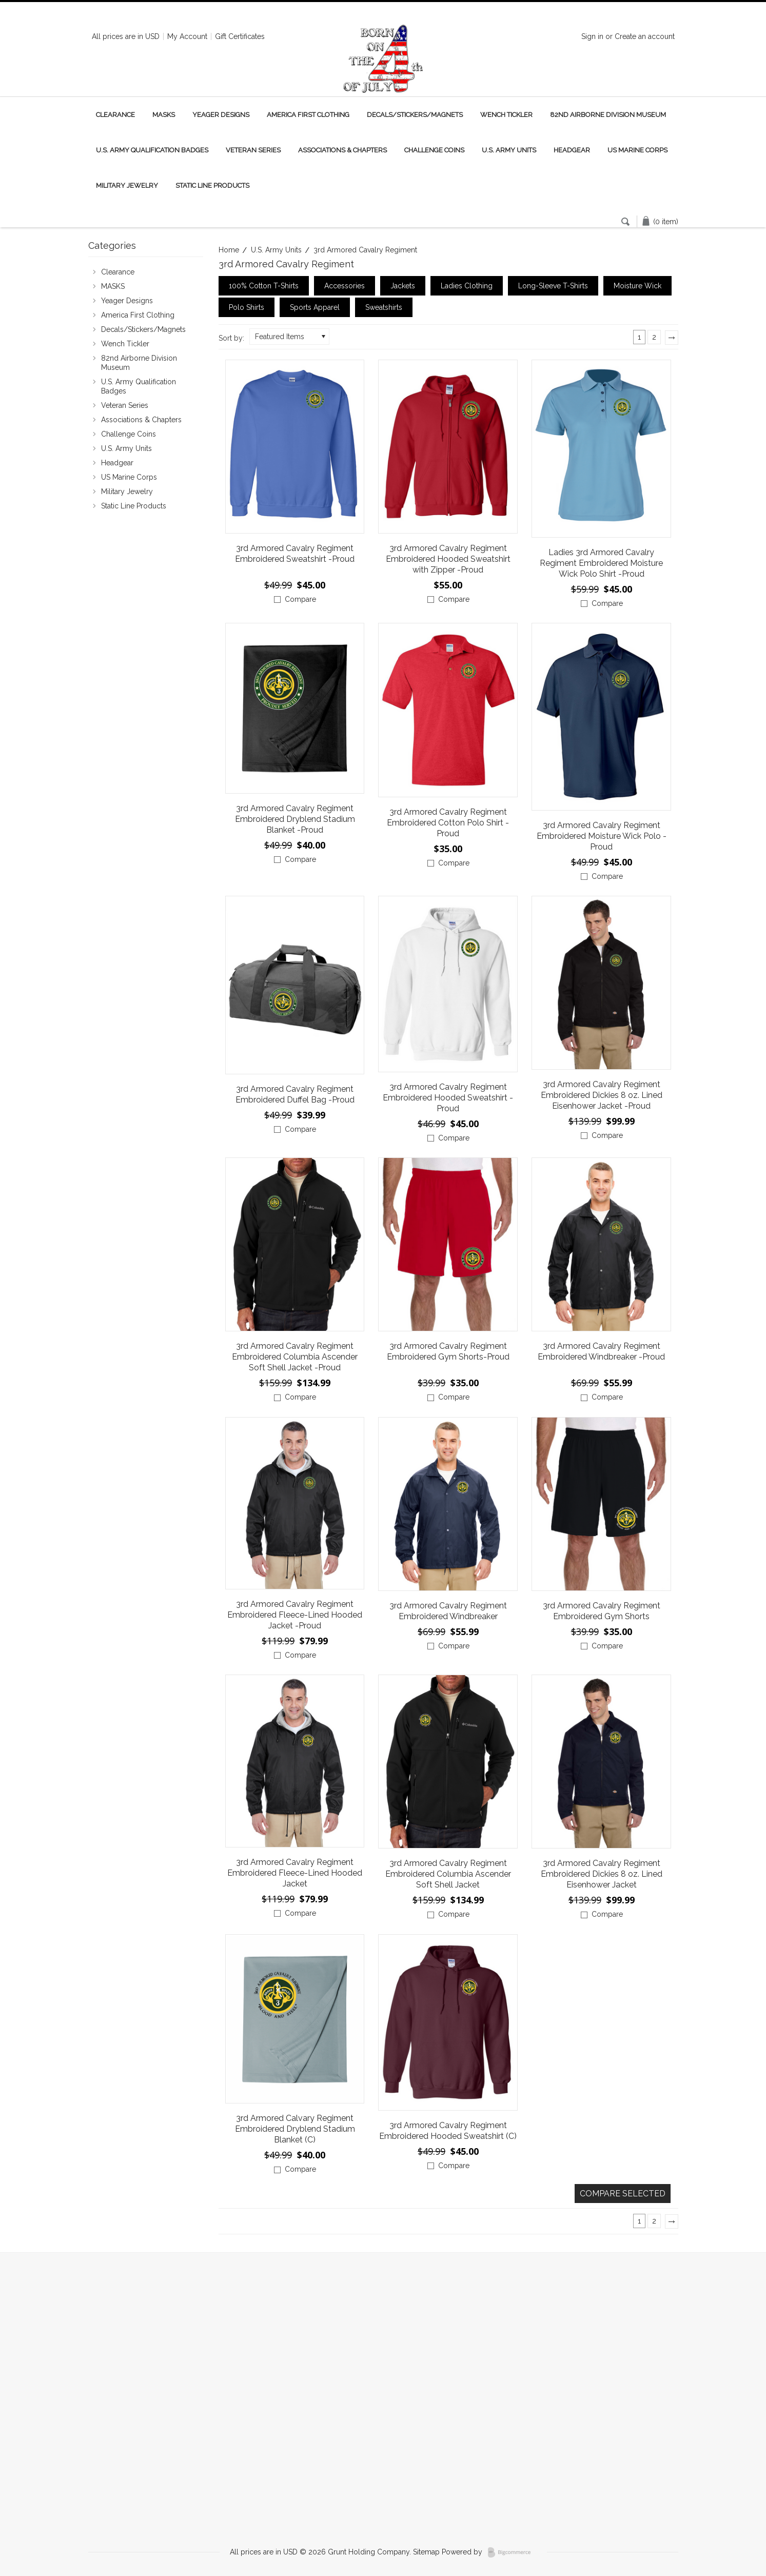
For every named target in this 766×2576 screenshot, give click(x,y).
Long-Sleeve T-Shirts (553, 286)
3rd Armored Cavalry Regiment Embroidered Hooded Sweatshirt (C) (448, 2130)
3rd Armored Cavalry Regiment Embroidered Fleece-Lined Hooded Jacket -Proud (294, 1614)
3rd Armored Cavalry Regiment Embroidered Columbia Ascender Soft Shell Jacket (448, 1874)
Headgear (572, 150)
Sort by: (231, 338)
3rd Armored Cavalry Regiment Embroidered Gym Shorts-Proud (448, 1351)
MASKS (163, 115)
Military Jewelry (127, 185)
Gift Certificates (240, 36)
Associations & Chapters (342, 150)
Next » (674, 341)
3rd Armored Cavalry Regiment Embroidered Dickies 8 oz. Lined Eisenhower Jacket (601, 1874)
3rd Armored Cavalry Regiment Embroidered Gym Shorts (601, 1611)
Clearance (115, 115)
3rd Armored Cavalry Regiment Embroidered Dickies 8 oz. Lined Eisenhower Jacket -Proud (601, 1095)
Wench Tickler (506, 115)
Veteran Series (253, 150)
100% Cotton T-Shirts (264, 286)
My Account (187, 36)
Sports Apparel (315, 307)
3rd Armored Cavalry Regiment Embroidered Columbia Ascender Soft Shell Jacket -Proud (295, 1356)
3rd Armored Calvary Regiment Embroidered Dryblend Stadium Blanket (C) (295, 2129)
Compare (300, 599)
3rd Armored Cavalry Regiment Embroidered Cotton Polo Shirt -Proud (448, 822)
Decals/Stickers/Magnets (415, 115)
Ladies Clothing (467, 286)
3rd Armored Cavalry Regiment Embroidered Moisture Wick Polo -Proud (601, 836)
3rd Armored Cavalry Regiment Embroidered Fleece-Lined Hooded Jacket (294, 1873)
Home (229, 250)
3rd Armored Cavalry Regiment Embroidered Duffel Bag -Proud (295, 1094)
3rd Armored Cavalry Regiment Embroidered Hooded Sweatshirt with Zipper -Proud (448, 559)
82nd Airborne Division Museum (608, 115)
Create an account (645, 36)
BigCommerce (512, 2552)
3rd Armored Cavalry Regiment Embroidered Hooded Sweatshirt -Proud (448, 1097)
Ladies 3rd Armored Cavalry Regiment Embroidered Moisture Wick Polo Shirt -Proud (601, 563)
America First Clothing (308, 115)
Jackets (402, 286)
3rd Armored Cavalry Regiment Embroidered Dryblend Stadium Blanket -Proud (295, 819)
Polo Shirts (246, 307)
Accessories (344, 286)
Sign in (592, 36)
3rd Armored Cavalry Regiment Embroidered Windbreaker (448, 1611)
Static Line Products (212, 185)
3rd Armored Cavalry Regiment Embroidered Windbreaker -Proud (601, 1351)
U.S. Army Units (509, 150)
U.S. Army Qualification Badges (152, 150)
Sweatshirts (383, 307)
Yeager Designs (220, 115)
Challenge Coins (434, 150)
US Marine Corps (637, 150)
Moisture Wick (637, 286)
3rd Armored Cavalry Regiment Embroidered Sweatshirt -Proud (295, 553)
